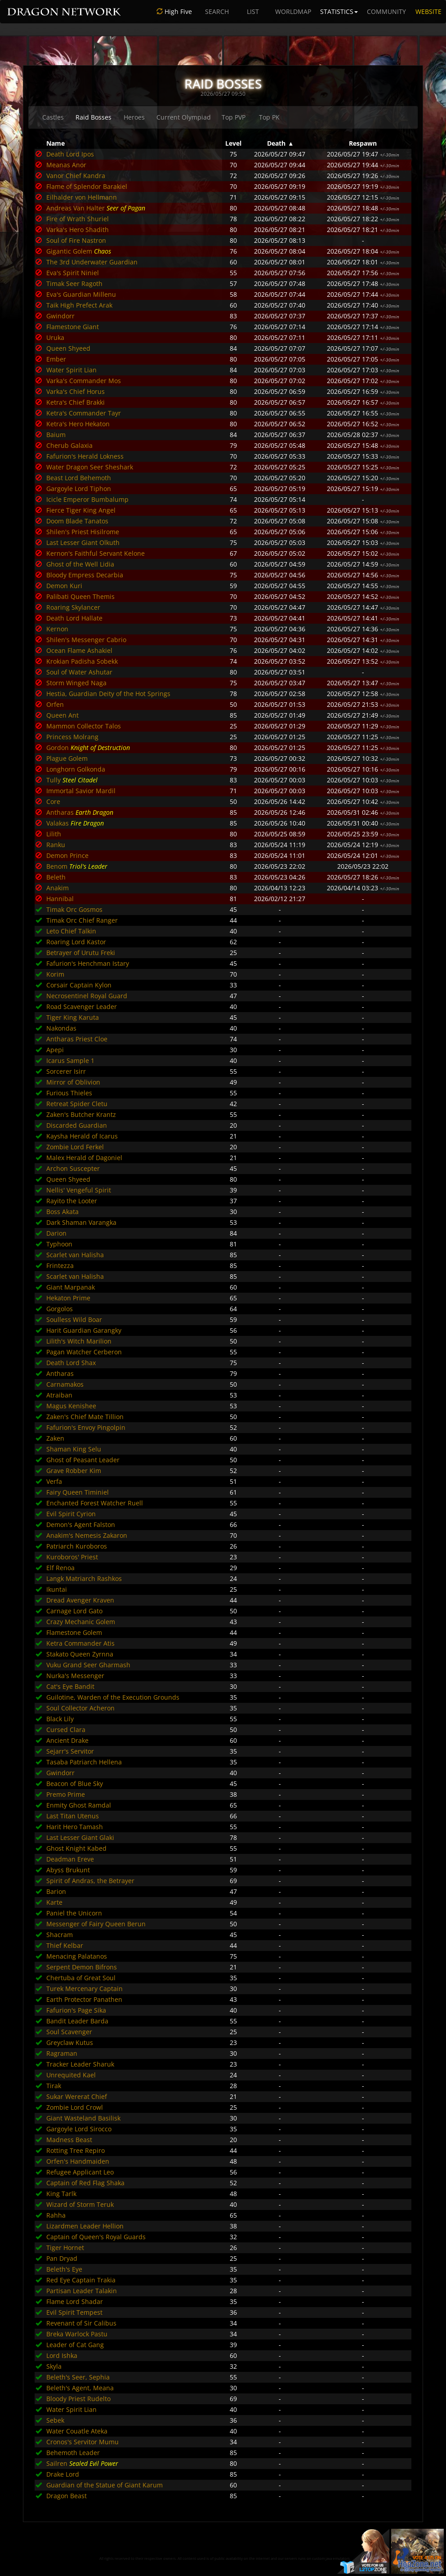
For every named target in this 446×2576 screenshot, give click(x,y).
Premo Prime (65, 1794)
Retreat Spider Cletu (76, 1103)
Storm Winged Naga (76, 683)
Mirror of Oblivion (73, 1082)
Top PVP (233, 117)
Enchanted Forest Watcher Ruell (94, 1503)
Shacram (59, 1934)
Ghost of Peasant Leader (83, 1459)
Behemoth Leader (73, 2452)
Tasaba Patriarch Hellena (84, 1762)
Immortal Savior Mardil (81, 790)
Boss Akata (62, 1211)
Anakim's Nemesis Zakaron (86, 1535)
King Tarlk (61, 2193)
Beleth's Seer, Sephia (78, 2377)
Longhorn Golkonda (75, 769)
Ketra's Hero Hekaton (78, 424)
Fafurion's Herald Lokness (85, 456)
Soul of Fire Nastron (76, 240)
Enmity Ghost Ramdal (78, 1805)
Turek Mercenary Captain (84, 1988)
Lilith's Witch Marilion (79, 1341)
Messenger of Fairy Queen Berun (96, 1924)
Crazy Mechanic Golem (80, 1621)
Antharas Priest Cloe (76, 1039)
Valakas (57, 823)
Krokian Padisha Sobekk (82, 661)
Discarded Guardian (76, 1125)
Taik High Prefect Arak (79, 305)
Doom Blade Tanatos (77, 521)
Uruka (55, 337)
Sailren (56, 2463)
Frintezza (60, 1265)
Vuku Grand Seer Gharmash (88, 1665)
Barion (56, 1891)
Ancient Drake (67, 1740)
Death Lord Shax (71, 1362)
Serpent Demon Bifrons (81, 1967)
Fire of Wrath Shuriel (77, 218)
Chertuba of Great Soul (81, 1977)
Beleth (56, 877)
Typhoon (59, 1244)
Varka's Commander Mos (83, 380)
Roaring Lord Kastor (76, 942)
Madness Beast (69, 2139)
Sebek (55, 2420)
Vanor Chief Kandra (75, 175)
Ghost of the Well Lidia (80, 564)
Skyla (54, 2366)
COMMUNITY (386, 11)
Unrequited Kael (71, 2075)
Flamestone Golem (74, 1632)
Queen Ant (62, 715)
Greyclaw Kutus (69, 2042)
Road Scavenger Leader (81, 1006)
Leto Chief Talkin (71, 931)
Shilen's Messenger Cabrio (86, 639)
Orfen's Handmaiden (77, 2161)
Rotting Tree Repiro (75, 2150)
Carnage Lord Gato (74, 1611)
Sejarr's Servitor (70, 1751)
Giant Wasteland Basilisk (83, 2118)
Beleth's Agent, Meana (80, 2388)
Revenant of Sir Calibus (81, 2323)
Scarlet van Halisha (75, 1254)
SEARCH (217, 11)
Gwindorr (60, 316)
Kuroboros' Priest (72, 1557)
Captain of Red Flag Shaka (85, 2183)
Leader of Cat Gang (75, 2344)
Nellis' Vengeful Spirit (78, 1190)
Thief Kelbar (64, 1945)
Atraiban (59, 1395)
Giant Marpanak (70, 1287)
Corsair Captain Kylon (79, 985)
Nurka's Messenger (75, 1675)
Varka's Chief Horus (75, 391)
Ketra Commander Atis (80, 1643)
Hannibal (60, 898)
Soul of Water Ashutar (79, 672)
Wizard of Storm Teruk (80, 2204)
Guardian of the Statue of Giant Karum (104, 2485)
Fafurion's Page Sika (76, 2010)
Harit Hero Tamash (74, 1826)
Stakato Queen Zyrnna (79, 1654)
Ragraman (61, 2053)
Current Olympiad (183, 117)
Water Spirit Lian (71, 370)
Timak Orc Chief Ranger (82, 920)
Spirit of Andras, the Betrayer (90, 1880)
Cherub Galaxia (69, 445)
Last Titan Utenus (72, 1816)
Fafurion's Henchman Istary (87, 963)
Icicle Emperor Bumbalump (87, 499)
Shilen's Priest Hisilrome (82, 531)
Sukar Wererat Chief (76, 2096)
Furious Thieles (69, 1093)
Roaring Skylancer (73, 607)
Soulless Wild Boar (74, 1319)
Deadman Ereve (70, 1859)
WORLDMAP (293, 11)
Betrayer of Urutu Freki (80, 952)
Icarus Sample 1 (70, 1060)
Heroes (134, 117)
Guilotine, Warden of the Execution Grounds (112, 1697)
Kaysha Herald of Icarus (82, 1136)
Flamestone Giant (72, 326)
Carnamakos (65, 1384)
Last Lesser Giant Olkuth (83, 542)
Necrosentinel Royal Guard (86, 995)
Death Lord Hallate (74, 618)
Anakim (57, 888)
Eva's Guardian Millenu (81, 294)
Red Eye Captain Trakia (81, 2280)
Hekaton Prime (68, 1298)
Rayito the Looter (71, 1200)
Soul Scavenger (69, 2031)
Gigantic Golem (69, 251)
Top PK (269, 117)
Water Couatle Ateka (76, 2431)
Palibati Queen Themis (80, 596)
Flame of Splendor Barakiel (86, 186)
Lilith (53, 834)
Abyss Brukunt (68, 1870)
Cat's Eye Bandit (70, 1686)
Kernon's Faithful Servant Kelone (95, 553)
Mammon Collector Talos (83, 726)
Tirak (53, 2085)
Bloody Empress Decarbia (84, 575)
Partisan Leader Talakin (81, 2290)
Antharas (60, 812)
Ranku (55, 844)
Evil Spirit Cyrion (71, 1513)
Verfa (54, 1481)
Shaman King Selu (73, 1449)
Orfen (55, 704)
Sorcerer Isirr (66, 1071)
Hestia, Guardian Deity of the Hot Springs (108, 693)
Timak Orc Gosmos (74, 909)
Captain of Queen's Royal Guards (96, 2236)
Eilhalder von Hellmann (81, 197)
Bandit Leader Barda (77, 2021)
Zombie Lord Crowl (74, 2107)
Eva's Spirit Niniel (72, 272)
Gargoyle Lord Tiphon (78, 488)
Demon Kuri (64, 585)
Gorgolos (59, 1308)
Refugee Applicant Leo (80, 2172)
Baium (56, 434)
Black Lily (60, 1718)
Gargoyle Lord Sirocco (79, 2129)
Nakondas (61, 1028)
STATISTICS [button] (339, 11)
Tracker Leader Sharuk (80, 2064)
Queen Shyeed (68, 348)
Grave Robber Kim (73, 1470)
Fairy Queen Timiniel (77, 1492)
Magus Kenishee (71, 1406)
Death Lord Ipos (70, 154)
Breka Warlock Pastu (76, 2334)
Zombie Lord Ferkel (75, 1147)
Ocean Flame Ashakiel (79, 650)
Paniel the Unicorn (74, 1913)
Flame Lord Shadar (74, 2301)
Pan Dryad (61, 2258)
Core (53, 801)
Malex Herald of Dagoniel (84, 1157)
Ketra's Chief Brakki (75, 402)
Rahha (56, 2215)
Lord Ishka (61, 2355)
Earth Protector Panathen (84, 1999)
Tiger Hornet (65, 2247)
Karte (54, 1902)
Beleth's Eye (64, 2269)
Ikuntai (56, 1589)
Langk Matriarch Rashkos (84, 1578)
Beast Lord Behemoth (78, 477)
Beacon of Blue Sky (74, 1783)
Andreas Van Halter (75, 208)
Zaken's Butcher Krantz (81, 1114)
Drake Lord (62, 2474)
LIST (253, 11)
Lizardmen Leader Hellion (85, 2226)
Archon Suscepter (73, 1168)
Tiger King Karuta (72, 1017)
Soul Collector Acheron (80, 1708)
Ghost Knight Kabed (76, 1848)
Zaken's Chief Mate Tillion (85, 1416)
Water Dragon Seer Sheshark (89, 467)
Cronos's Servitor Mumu (82, 2442)
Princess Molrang (72, 736)
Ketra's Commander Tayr (83, 413)
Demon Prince (67, 855)
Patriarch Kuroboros (76, 1546)
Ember (56, 359)
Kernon (57, 629)
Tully (53, 780)
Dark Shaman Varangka (81, 1222)
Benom (56, 866)
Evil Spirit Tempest (74, 2312)
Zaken (55, 1438)
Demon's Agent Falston (80, 1524)
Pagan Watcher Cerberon (84, 1352)
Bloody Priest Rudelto (78, 2398)
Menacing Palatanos (76, 1956)
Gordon (57, 747)
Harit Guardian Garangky (83, 1330)
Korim (55, 974)
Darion (56, 1233)
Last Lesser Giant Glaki (80, 1837)
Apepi (55, 1049)
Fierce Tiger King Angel (81, 510)
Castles (53, 117)
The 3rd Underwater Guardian (92, 262)
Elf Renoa (60, 1567)
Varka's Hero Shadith (77, 229)
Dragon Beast (66, 2495)
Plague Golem (67, 758)
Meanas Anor (66, 165)
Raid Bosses (94, 117)
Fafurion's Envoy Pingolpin (85, 1427)
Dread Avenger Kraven (80, 1600)
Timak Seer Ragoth (74, 283)
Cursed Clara (65, 1729)
